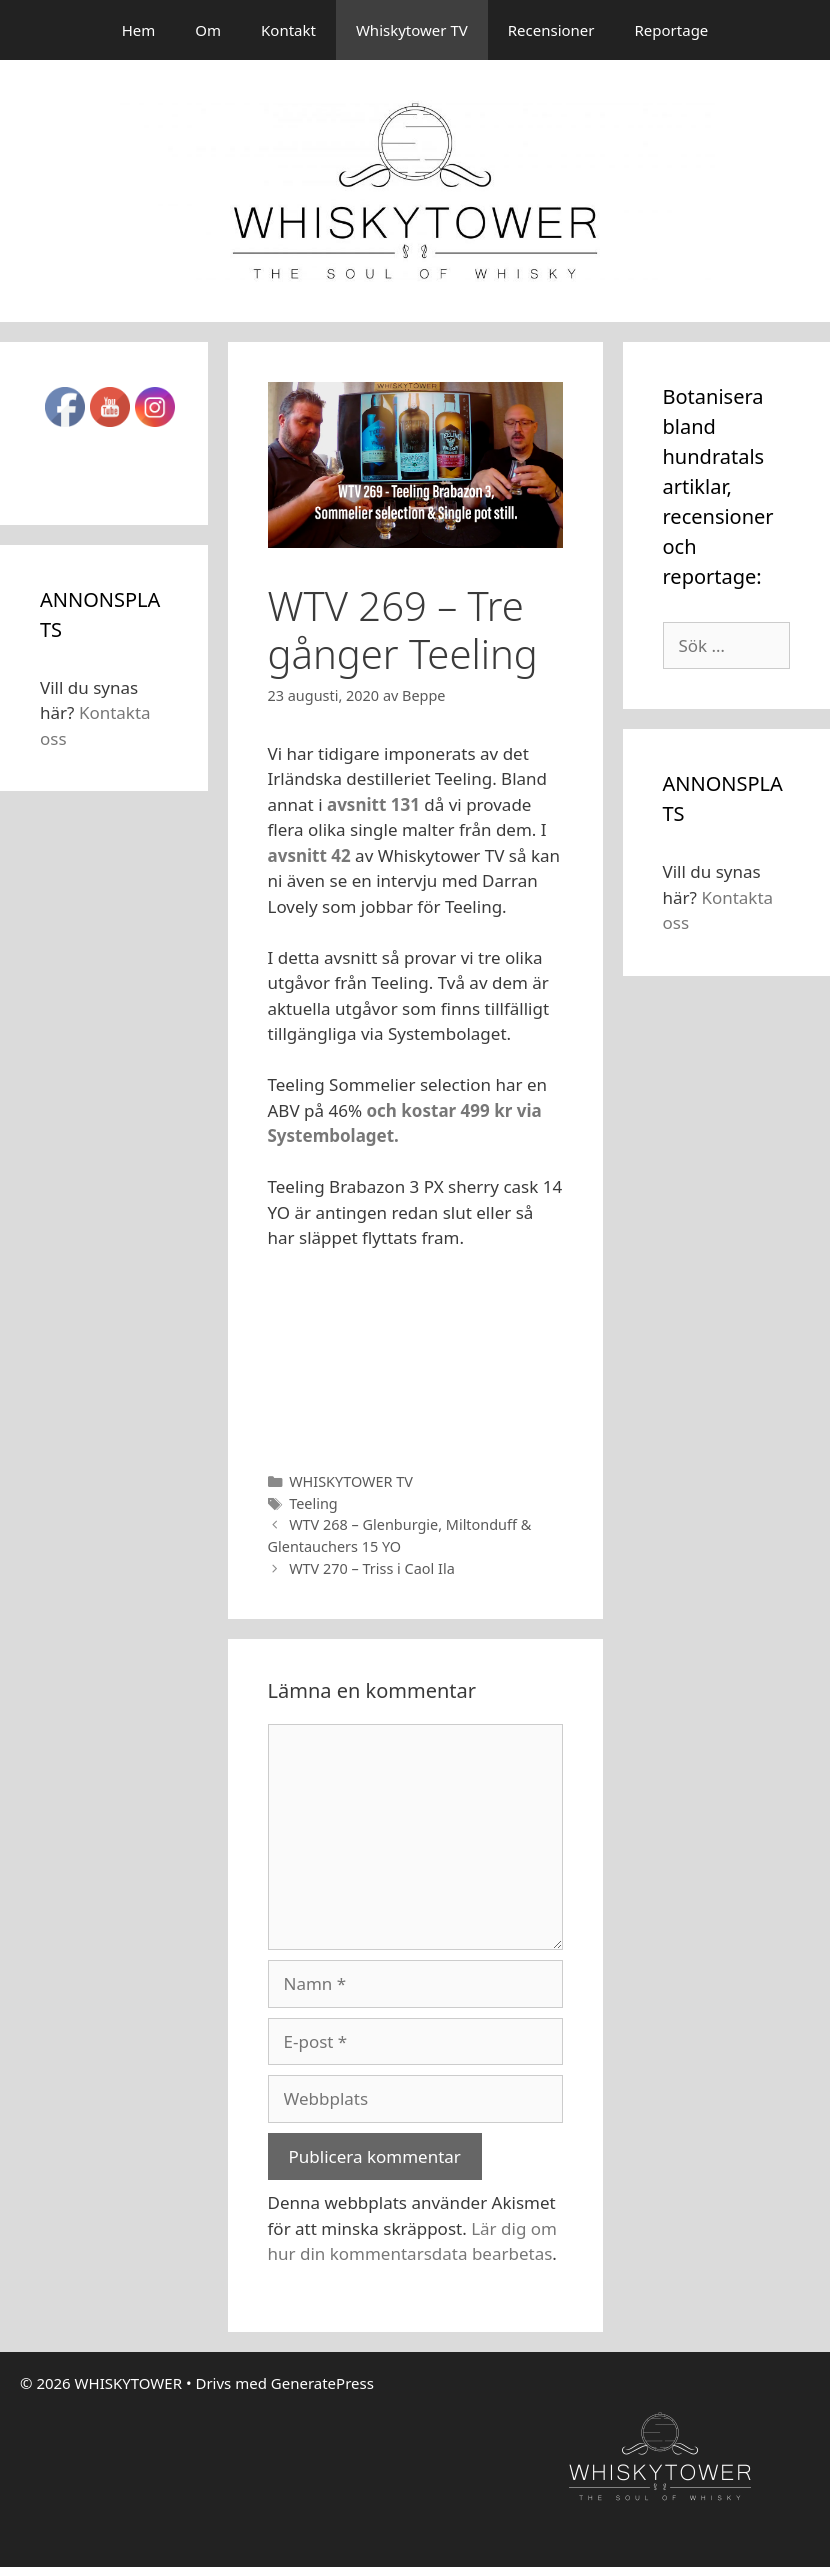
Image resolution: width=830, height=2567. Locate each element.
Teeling (313, 1503)
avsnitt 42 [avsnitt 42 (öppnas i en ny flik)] (309, 855)
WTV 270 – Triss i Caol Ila (372, 1568)
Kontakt (288, 30)
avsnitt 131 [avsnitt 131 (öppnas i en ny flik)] (375, 804)
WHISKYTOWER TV (351, 1481)
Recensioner (551, 30)
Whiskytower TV (412, 30)
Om (208, 30)
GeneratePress (322, 2383)
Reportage (672, 30)
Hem (139, 30)
